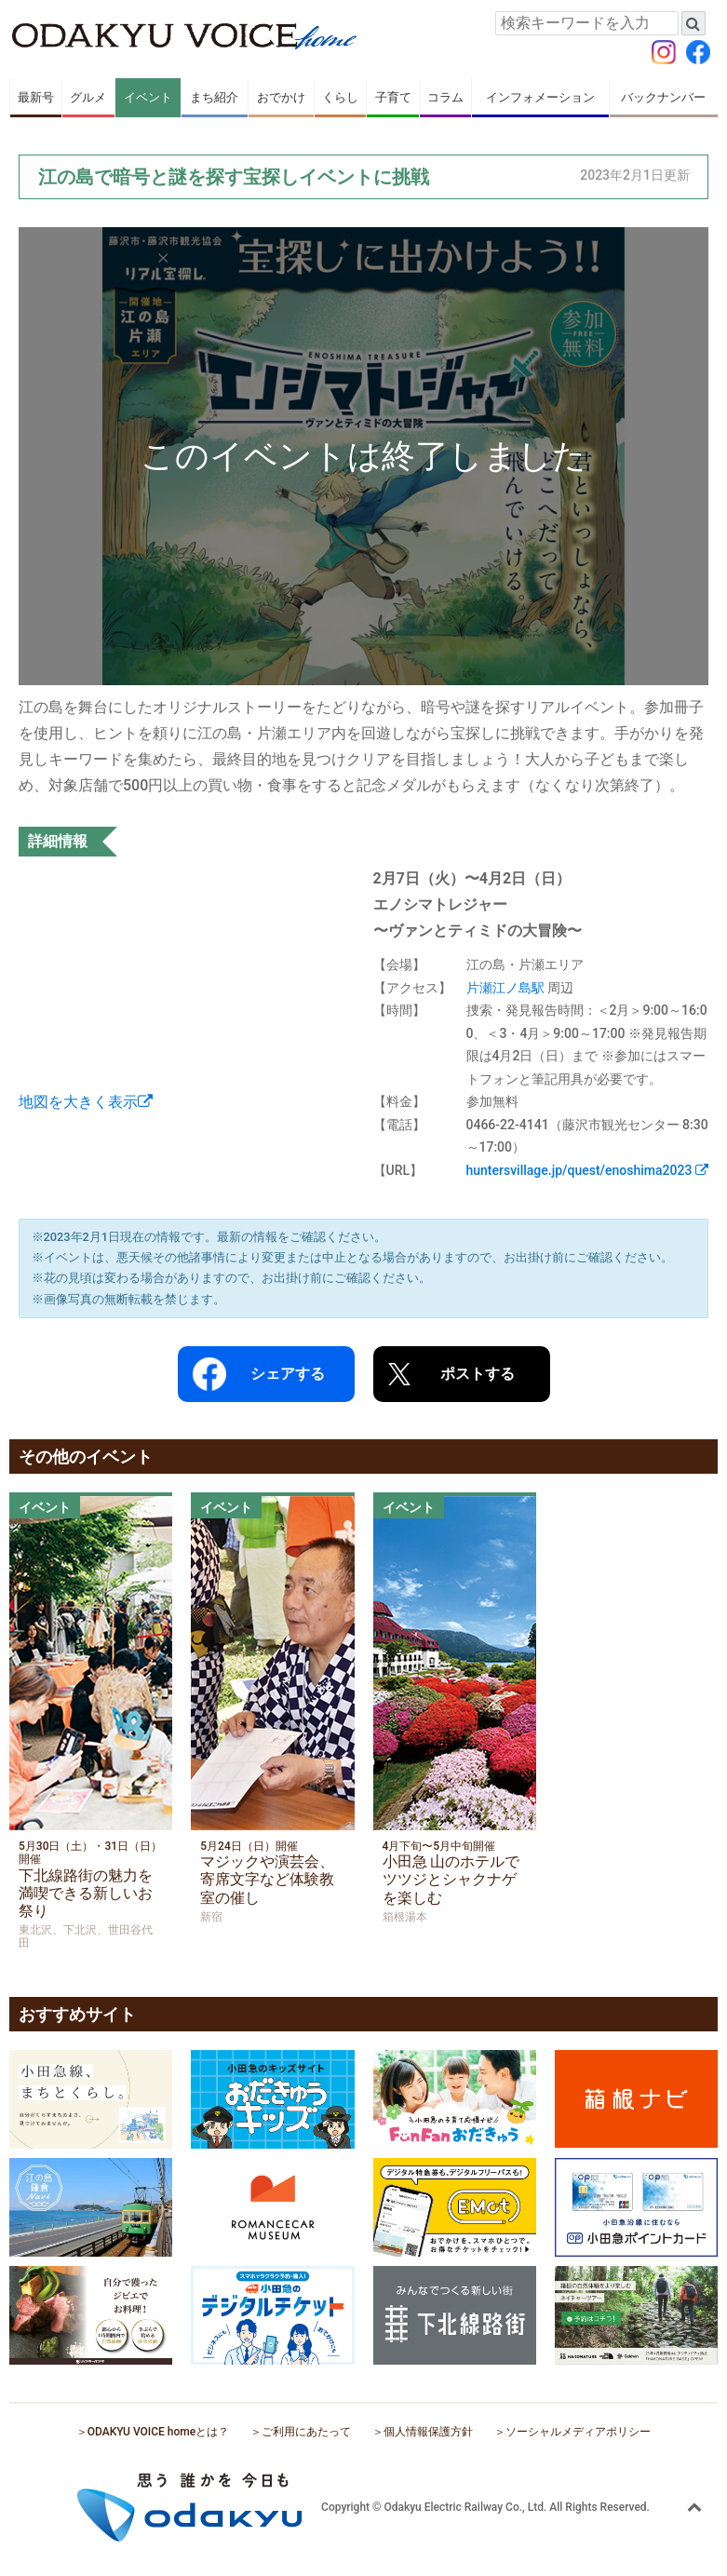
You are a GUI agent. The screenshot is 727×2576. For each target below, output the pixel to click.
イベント (148, 97)
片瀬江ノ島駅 (505, 987)
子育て (393, 97)
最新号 (36, 97)
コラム (445, 97)
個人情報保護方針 (428, 2431)
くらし (340, 97)
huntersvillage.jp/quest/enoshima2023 (587, 1170)
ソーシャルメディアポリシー (578, 2431)
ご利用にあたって (306, 2431)
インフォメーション (540, 97)
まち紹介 (214, 97)
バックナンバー (663, 97)
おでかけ (281, 97)
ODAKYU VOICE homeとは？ (158, 2431)
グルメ (88, 97)
